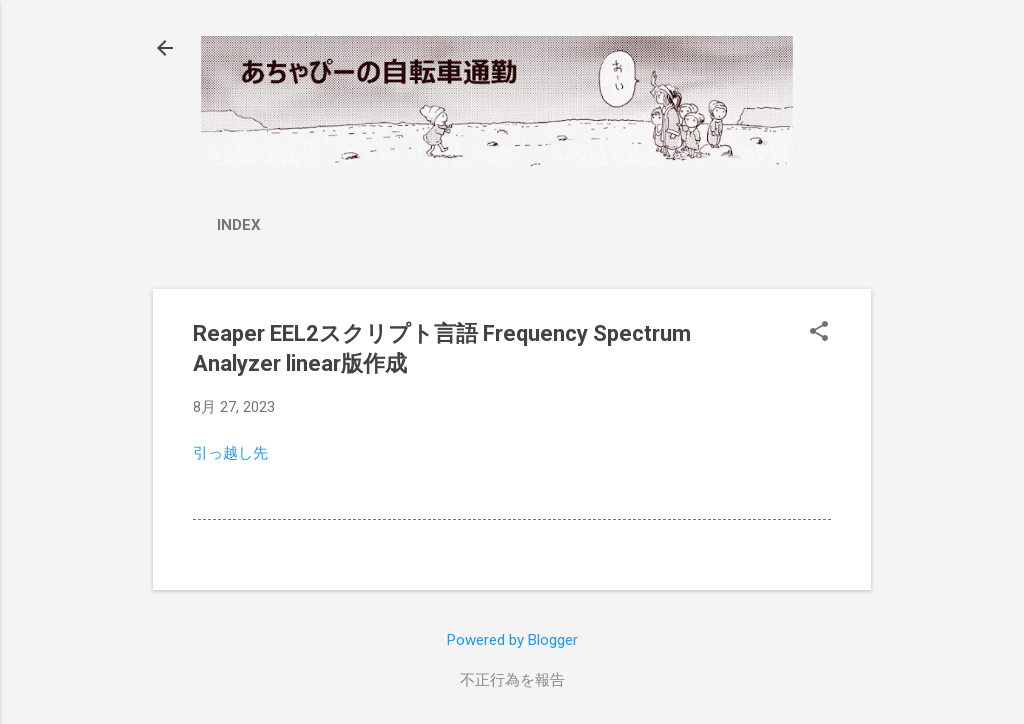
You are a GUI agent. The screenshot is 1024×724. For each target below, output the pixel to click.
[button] (819, 333)
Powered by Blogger (512, 640)
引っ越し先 (230, 453)
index (239, 225)
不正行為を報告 (512, 680)
